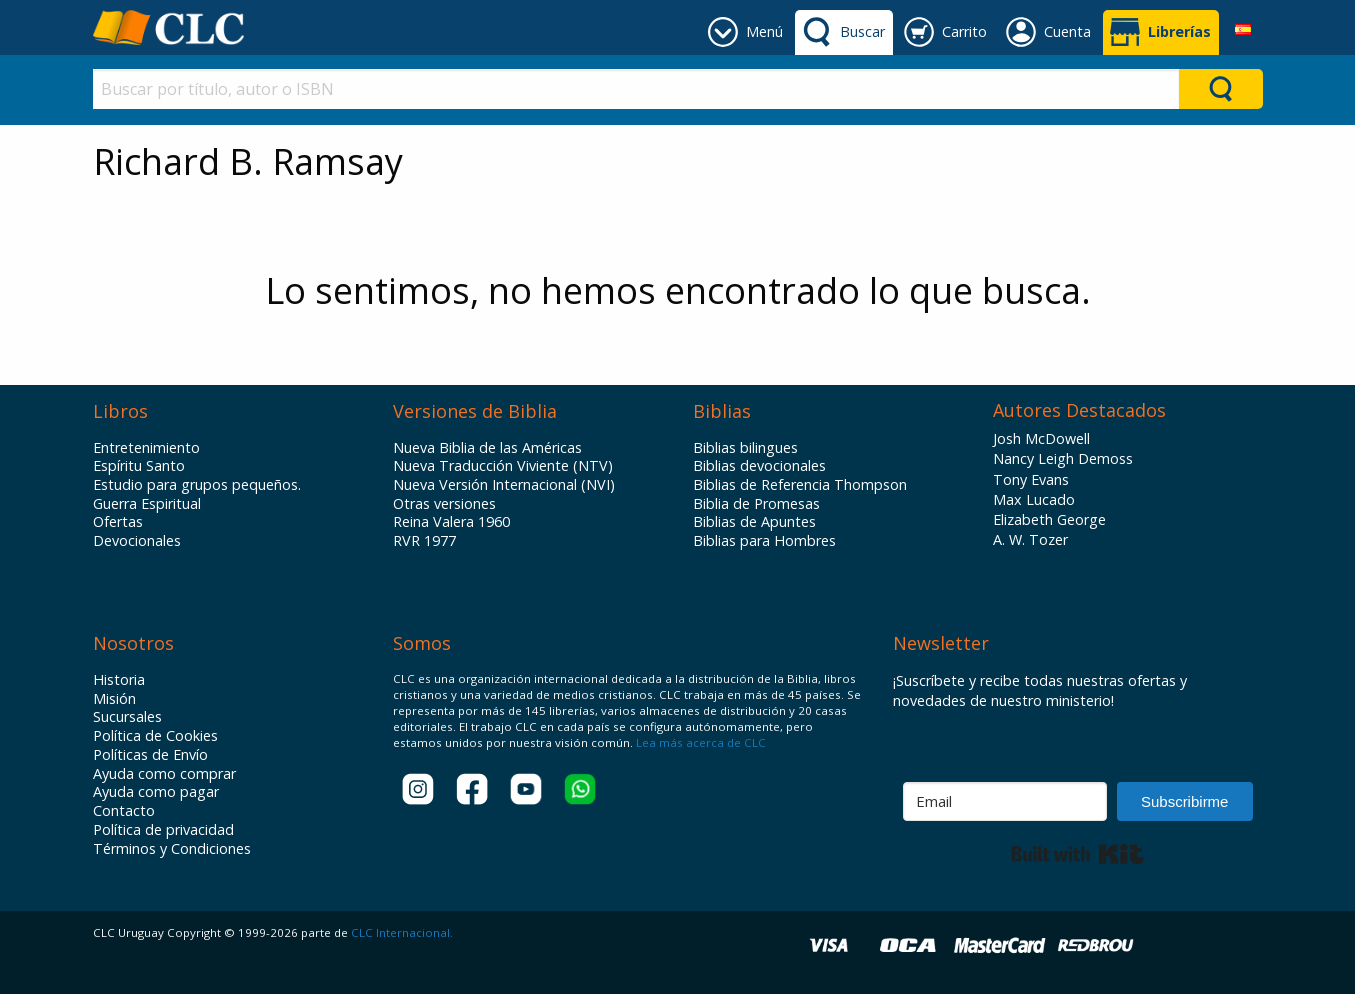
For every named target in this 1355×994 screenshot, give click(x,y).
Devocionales (137, 541)
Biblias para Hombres (764, 541)
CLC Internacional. (402, 932)
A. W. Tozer (1030, 539)
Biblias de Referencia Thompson (800, 485)
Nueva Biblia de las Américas (487, 448)
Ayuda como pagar (156, 792)
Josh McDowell (1041, 438)
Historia (119, 680)
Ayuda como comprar (164, 774)
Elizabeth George (1049, 519)
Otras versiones (444, 504)
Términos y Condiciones (172, 849)
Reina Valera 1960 (451, 522)
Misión (114, 699)
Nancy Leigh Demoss (1063, 458)
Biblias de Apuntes (754, 522)
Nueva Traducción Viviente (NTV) (503, 466)
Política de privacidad (163, 830)
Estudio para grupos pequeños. (197, 485)
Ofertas (118, 522)
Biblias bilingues (745, 448)
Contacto (124, 811)
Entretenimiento (146, 448)
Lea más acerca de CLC (699, 742)
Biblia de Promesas (756, 504)
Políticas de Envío (150, 755)
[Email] (1005, 801)
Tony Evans (1031, 479)
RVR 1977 (424, 541)
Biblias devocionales (759, 466)
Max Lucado (1034, 499)
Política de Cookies (155, 736)
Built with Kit (1077, 854)
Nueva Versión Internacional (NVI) (504, 485)
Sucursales (127, 717)
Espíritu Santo (139, 466)
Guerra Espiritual (147, 504)
